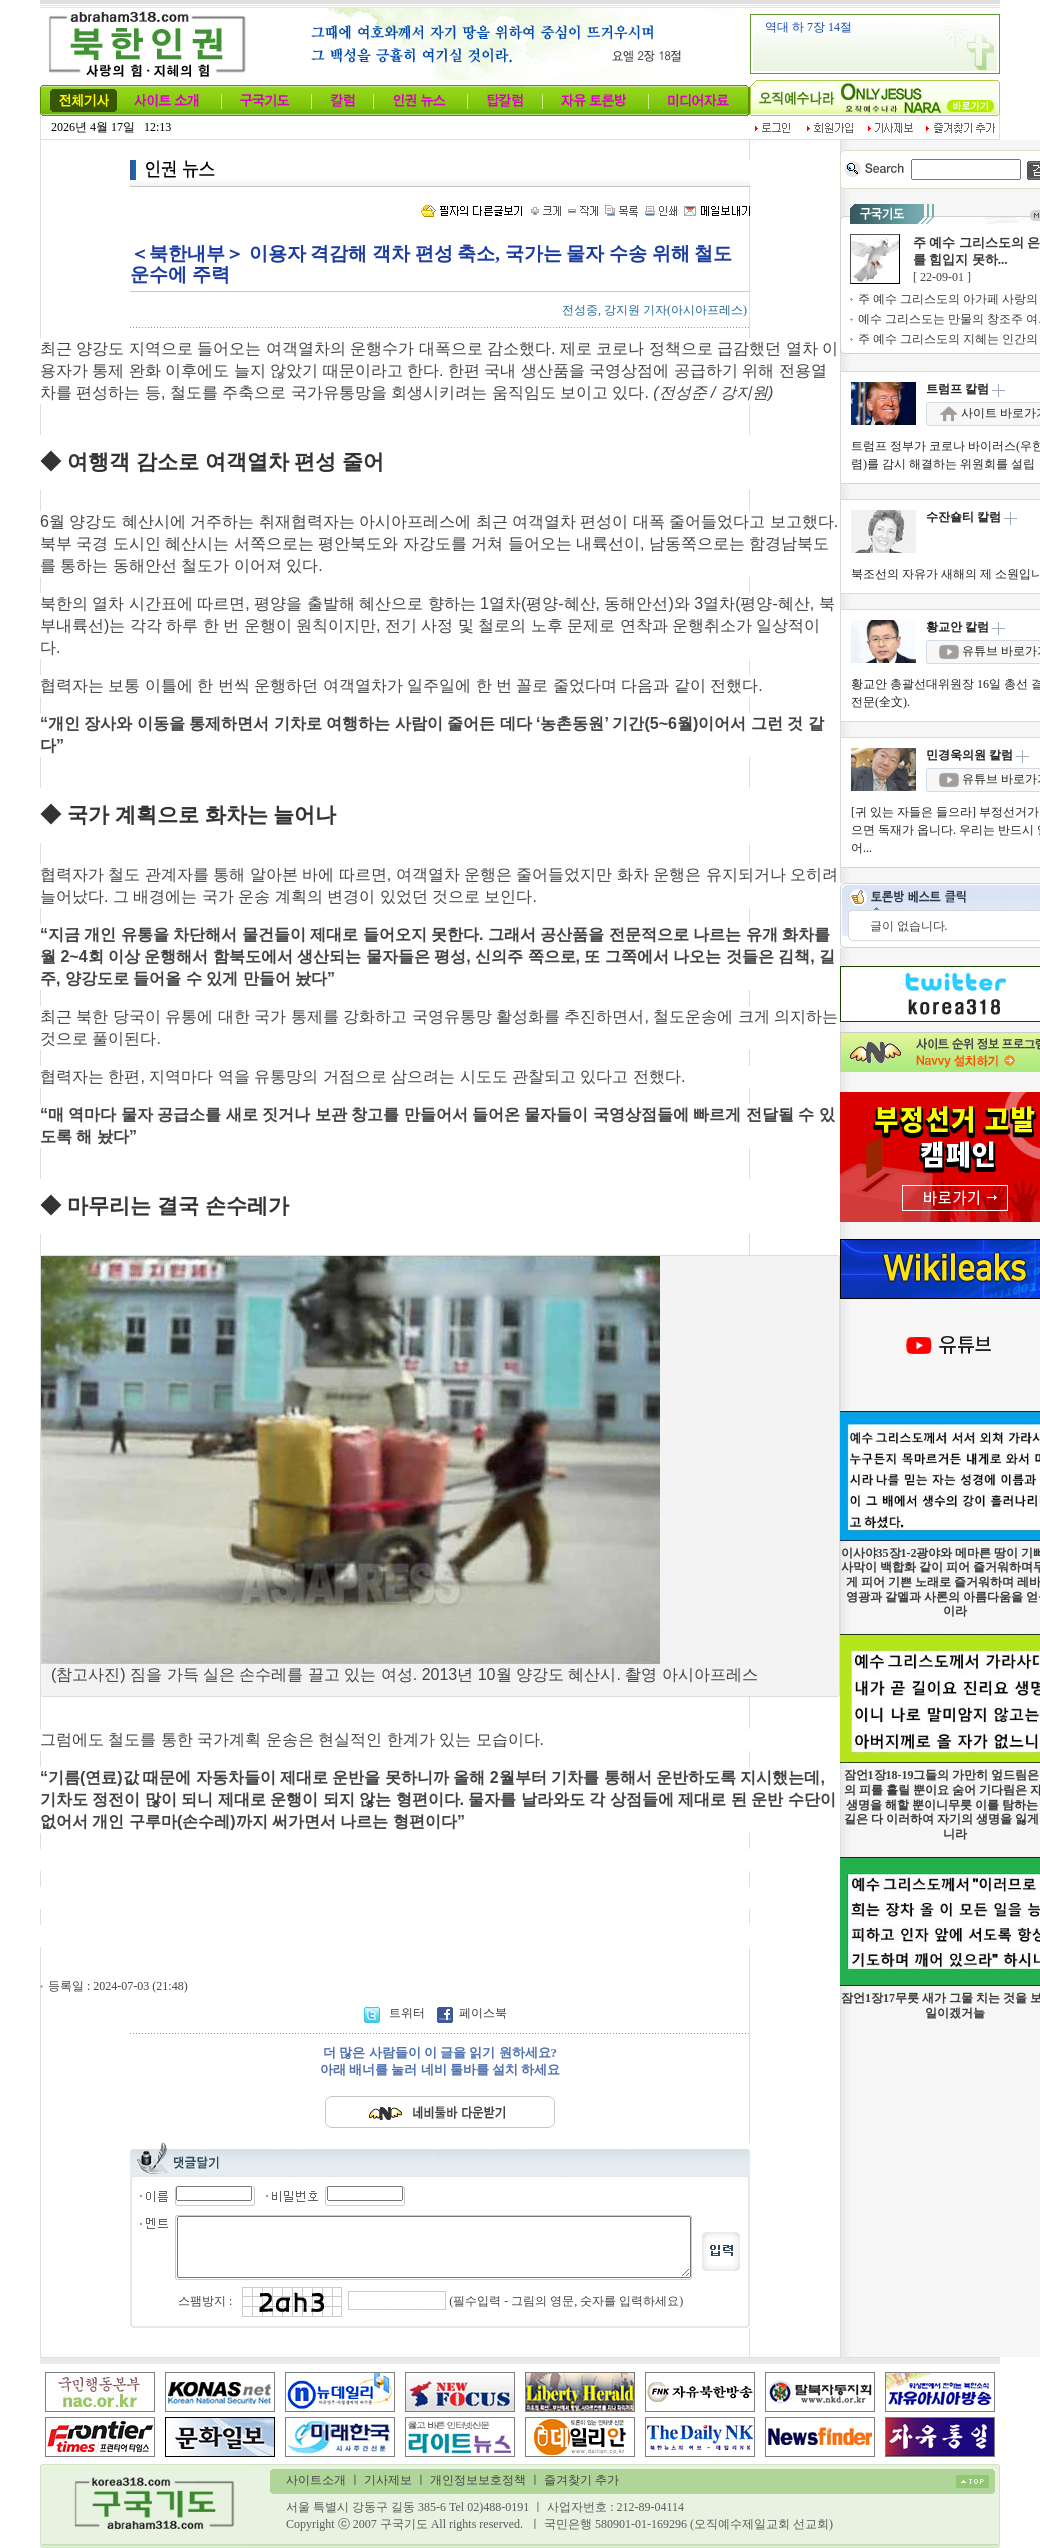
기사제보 (388, 2480)
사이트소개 (316, 2480)
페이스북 (472, 2013)
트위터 (396, 2013)
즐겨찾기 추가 (581, 2480)
